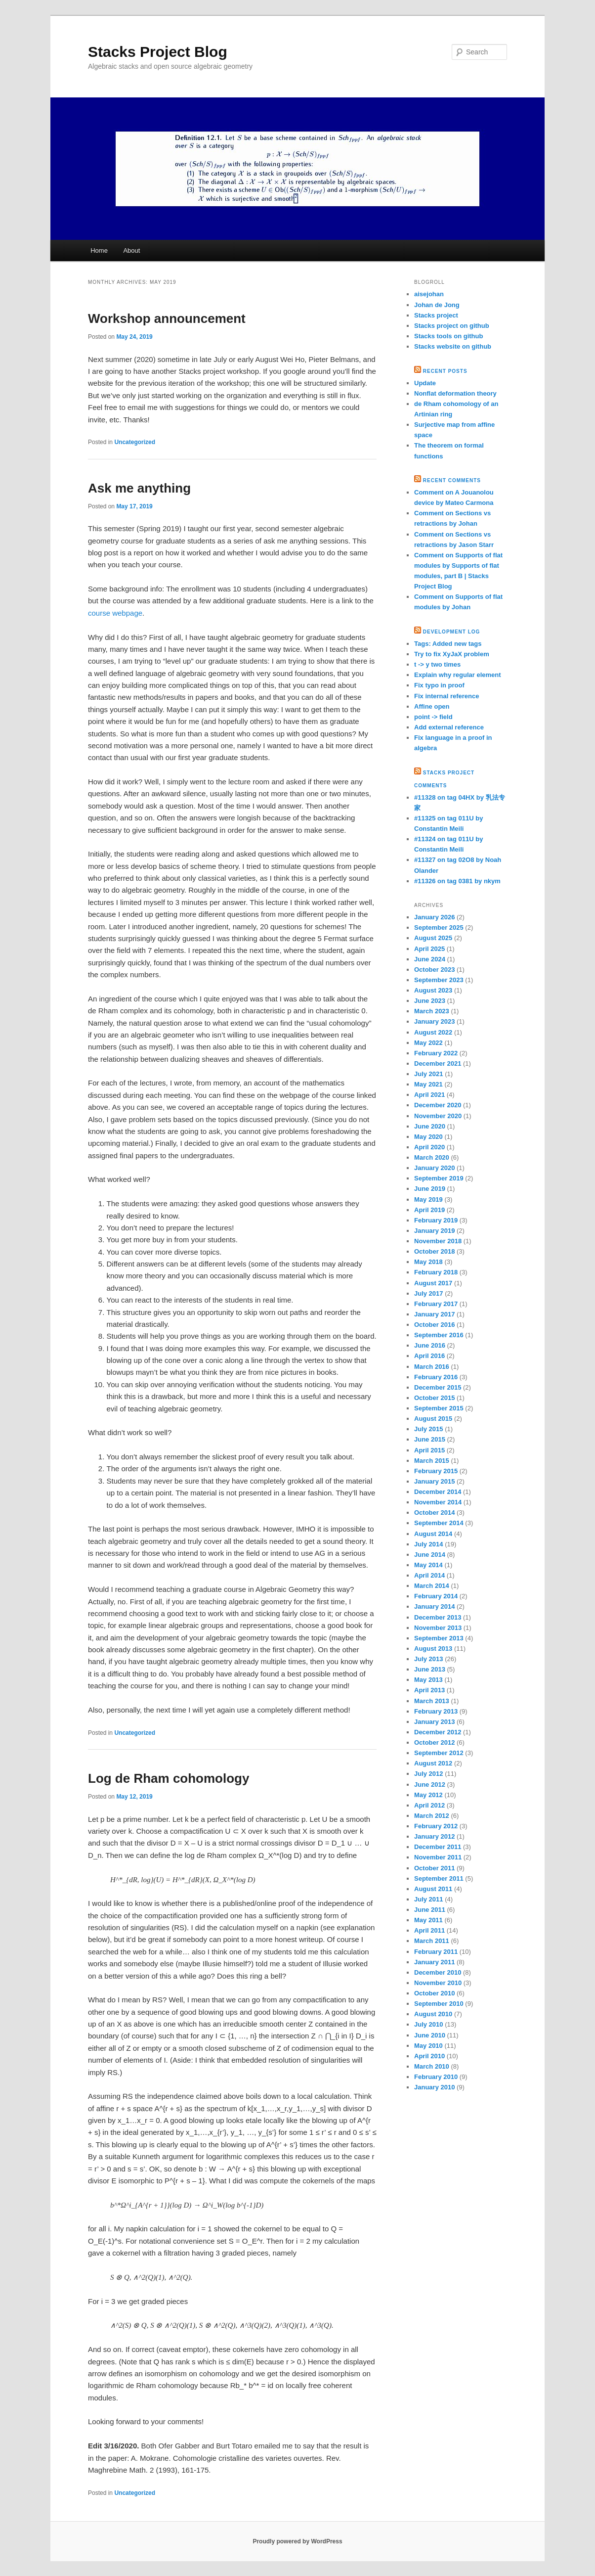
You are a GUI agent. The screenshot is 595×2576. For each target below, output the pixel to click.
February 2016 (436, 1377)
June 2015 (429, 1439)
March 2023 (431, 1011)
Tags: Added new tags (448, 643)
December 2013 (437, 1617)
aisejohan (429, 294)
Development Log (451, 631)
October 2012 (434, 1742)
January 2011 (434, 1962)
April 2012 (429, 1805)
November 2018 (438, 1241)
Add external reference (449, 727)
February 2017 (436, 1304)
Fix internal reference (446, 696)
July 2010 (428, 2024)
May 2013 (428, 1679)
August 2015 (433, 1418)
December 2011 (437, 1847)
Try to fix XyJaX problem (451, 654)
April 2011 (429, 1930)
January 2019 (434, 1230)
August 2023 (433, 990)
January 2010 (434, 2087)
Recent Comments (452, 480)
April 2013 (429, 1690)
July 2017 (428, 1293)
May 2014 (428, 1565)
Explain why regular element (457, 674)
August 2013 (433, 1648)
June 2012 (429, 1784)
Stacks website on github (452, 346)
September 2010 (439, 2003)
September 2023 (439, 980)
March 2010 (431, 2066)
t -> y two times (437, 664)
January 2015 (434, 1481)
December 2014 (437, 1491)
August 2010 (433, 2014)
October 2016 (434, 1324)
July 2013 (428, 1659)
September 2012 (439, 1753)
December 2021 (437, 1063)
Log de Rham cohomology (168, 1778)
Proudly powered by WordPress (297, 2541)
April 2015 (429, 1450)
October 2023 (434, 969)
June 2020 (429, 1126)
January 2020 (434, 1168)
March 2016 (431, 1366)
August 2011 (433, 1889)
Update (425, 383)
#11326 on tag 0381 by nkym (457, 881)
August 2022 (433, 1032)
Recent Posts (445, 371)
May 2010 (428, 2045)
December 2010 (437, 1972)
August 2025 (433, 938)
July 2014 (428, 1544)
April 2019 (429, 1210)
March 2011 (431, 1940)
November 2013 (438, 1627)
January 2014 (434, 1606)
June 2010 (429, 2035)
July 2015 (428, 1429)
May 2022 (428, 1042)
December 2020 (437, 1105)
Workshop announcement (167, 318)
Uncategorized (134, 442)
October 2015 (434, 1397)
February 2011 (436, 1951)
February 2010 (436, 2076)
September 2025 (439, 927)
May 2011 (428, 1920)
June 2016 (429, 1345)
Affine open (432, 706)
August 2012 (433, 1763)
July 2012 (428, 1773)
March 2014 (431, 1585)
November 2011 (438, 1857)
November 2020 (438, 1116)
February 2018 (436, 1272)
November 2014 (438, 1502)
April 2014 (429, 1575)
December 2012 (437, 1732)
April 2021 (429, 1094)
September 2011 (439, 1878)
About (131, 250)
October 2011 (434, 1868)
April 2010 (429, 2056)
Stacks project (436, 315)
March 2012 (431, 1815)
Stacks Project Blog (157, 52)
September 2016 (439, 1335)
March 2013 (431, 1701)
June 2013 (429, 1669)
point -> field (433, 717)
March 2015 (431, 1460)
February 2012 (436, 1826)
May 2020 (428, 1136)
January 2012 (434, 1836)
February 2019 (436, 1220)
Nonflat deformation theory (455, 393)
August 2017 (433, 1283)
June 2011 (429, 1909)
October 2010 (434, 1993)
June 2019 (429, 1188)
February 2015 (436, 1471)
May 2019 (428, 1199)
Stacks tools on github (448, 336)
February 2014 (436, 1596)
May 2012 (428, 1795)
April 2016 (429, 1355)
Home (99, 250)
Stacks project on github (451, 325)
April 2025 (429, 948)
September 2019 (439, 1178)
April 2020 (429, 1147)
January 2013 (434, 1721)
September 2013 (439, 1638)
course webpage (115, 613)
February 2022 (436, 1053)
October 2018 (434, 1251)
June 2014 (429, 1554)
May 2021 (428, 1084)
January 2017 (434, 1314)
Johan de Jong (437, 305)
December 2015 (437, 1387)
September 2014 (439, 1523)
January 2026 (434, 917)
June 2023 (429, 1000)
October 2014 (434, 1512)
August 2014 (433, 1533)
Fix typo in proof (439, 685)
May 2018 (428, 1261)
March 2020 (431, 1157)
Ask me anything (139, 488)
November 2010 (438, 1983)
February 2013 (436, 1711)
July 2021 (428, 1074)
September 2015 (439, 1408)
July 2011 (428, 1899)
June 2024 (429, 959)
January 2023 (434, 1021)
